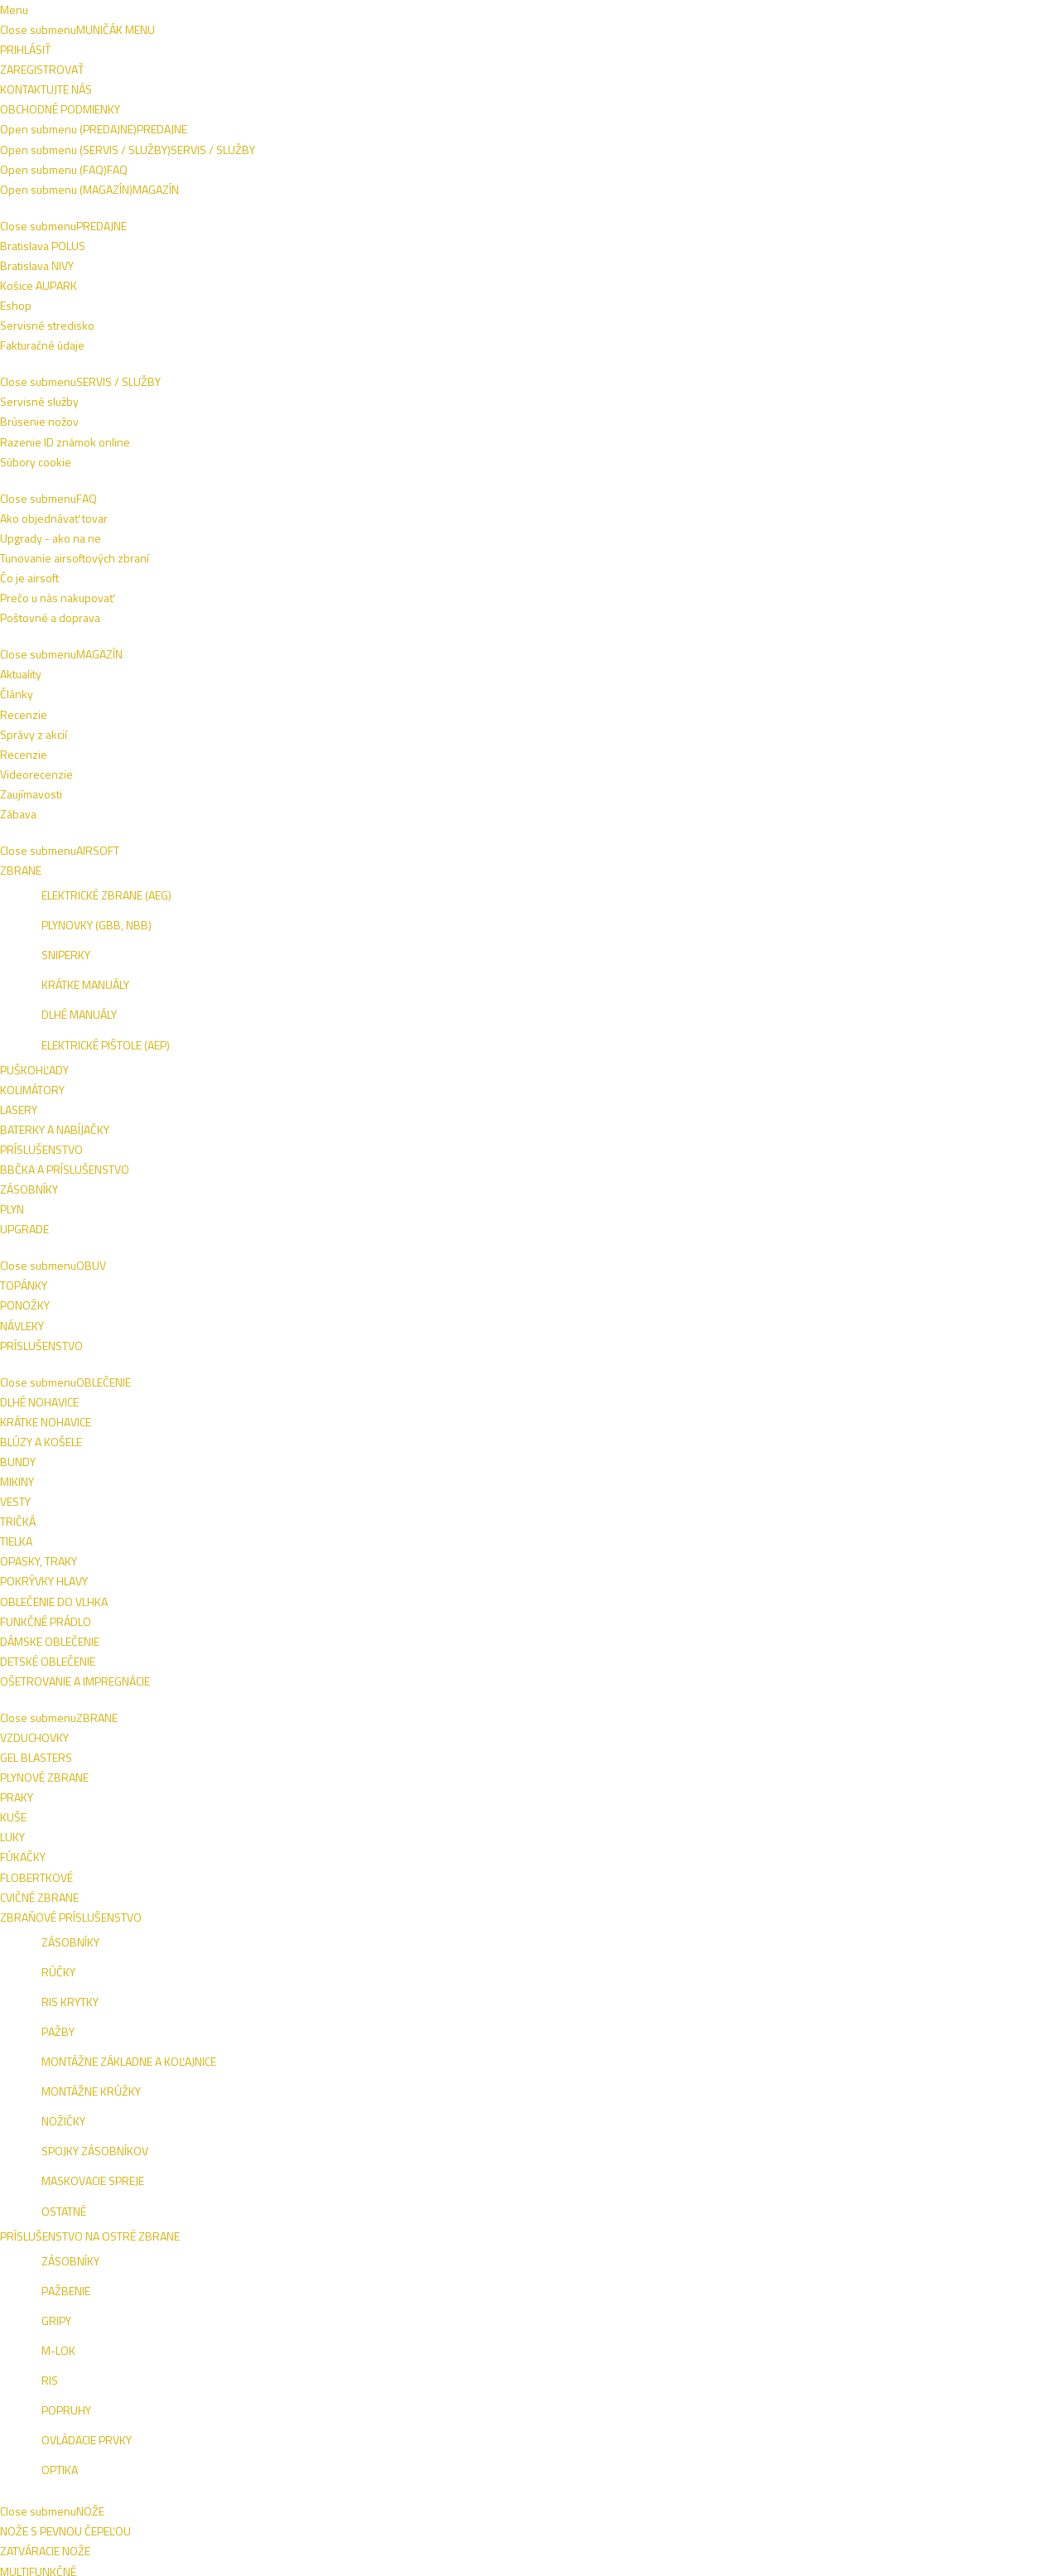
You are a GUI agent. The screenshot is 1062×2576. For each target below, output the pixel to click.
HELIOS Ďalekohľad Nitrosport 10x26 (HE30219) (364, 1201)
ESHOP (839, 2257)
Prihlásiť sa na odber (919, 2149)
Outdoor (151, 151)
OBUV (191, 112)
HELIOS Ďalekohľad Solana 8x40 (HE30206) (373, 857)
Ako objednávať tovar (500, 2256)
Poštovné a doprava (497, 2275)
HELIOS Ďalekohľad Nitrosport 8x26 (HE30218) (909, 864)
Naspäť (342, 216)
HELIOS (114, 383)
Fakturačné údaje (101, 2316)
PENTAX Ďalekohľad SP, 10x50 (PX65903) (558, 535)
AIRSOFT (128, 112)
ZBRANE (337, 112)
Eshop (74, 2295)
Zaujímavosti (671, 2295)
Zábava (658, 2316)
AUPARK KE (850, 2280)
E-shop (114, 456)
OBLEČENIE (261, 112)
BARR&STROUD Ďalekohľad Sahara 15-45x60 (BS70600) (919, 1201)
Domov (81, 151)
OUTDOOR (648, 112)
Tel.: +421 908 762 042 (891, 2451)
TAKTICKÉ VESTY (552, 112)
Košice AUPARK (97, 2275)
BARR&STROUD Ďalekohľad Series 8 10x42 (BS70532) (912, 1539)
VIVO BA (886, 2257)
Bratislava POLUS (101, 2256)
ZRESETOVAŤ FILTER (167, 605)
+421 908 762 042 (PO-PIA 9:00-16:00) (417, 14)
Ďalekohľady (240, 151)
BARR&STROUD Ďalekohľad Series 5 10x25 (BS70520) (367, 1877)
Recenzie (664, 2256)
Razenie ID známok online (318, 2256)
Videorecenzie (676, 2275)
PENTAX (116, 410)
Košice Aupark (131, 538)
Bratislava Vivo (135, 483)
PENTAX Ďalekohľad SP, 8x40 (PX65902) (376, 535)
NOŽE (398, 112)
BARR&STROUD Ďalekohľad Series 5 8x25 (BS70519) (548, 1539)
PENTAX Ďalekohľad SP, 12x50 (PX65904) (739, 535)
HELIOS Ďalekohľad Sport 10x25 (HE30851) (373, 1532)
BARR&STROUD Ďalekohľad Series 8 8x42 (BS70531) (730, 1539)
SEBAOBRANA (737, 112)
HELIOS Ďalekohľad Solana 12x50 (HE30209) (557, 1869)
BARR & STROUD (140, 356)
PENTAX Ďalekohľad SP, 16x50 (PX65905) (921, 535)
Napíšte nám (89, 14)
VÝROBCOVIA (923, 112)
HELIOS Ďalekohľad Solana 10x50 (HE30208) (739, 857)
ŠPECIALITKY (831, 112)
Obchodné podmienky (189, 14)
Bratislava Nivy (134, 511)
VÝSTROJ (461, 112)
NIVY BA (934, 2257)
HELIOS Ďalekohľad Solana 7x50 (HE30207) (554, 857)
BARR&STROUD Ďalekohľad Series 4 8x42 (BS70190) (730, 1201)
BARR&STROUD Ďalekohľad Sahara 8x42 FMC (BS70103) (559, 1201)
